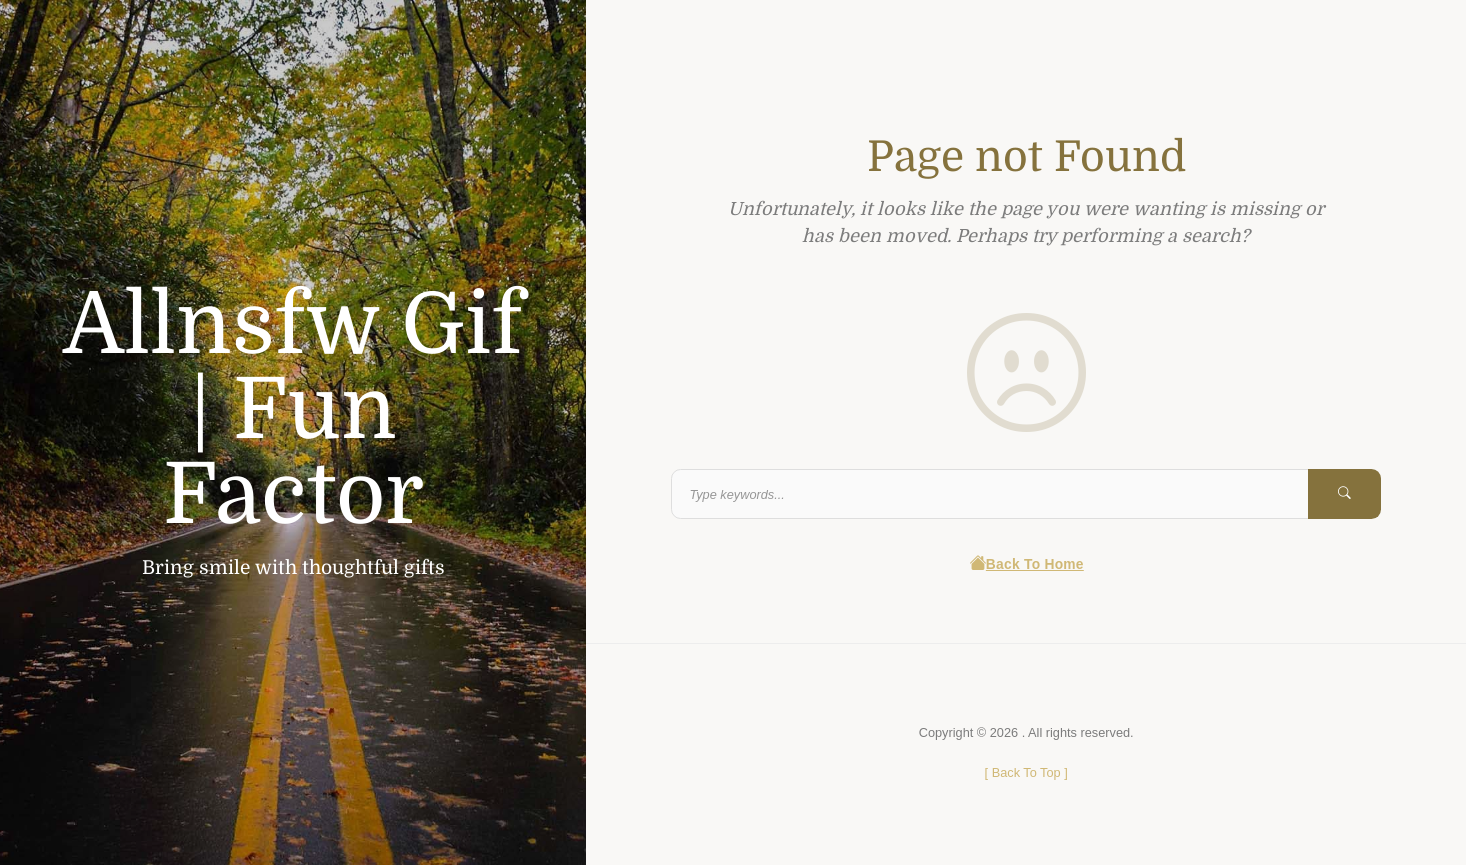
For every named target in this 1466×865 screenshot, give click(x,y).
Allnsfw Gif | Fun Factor (293, 409)
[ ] (1026, 772)
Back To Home (1026, 564)
